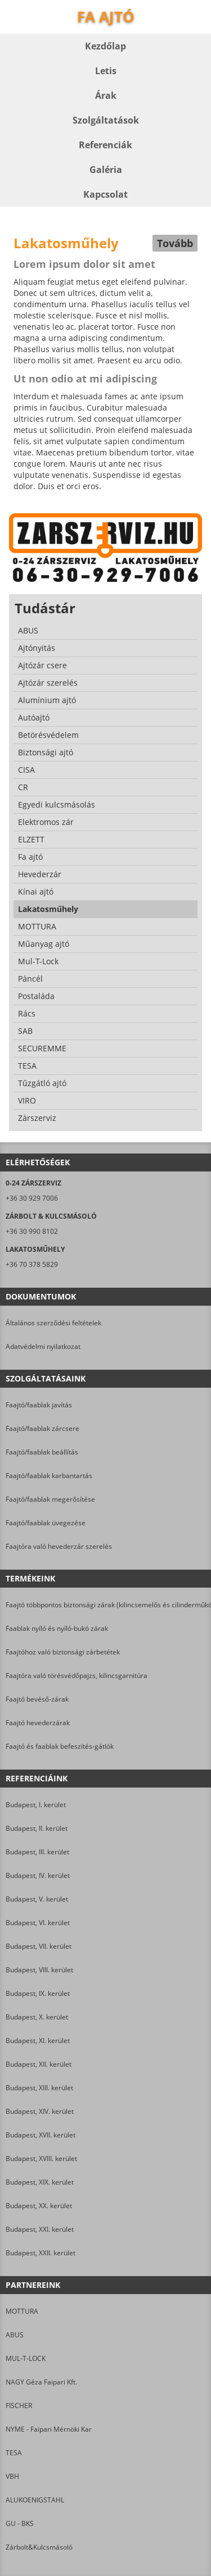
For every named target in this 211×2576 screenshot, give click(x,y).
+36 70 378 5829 (32, 1264)
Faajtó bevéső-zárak (37, 1699)
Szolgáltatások (106, 120)
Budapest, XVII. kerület (40, 2135)
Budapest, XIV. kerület (40, 2111)
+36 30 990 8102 (32, 1231)
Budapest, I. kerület (36, 1804)
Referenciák (105, 145)
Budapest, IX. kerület (38, 1993)
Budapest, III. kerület (37, 1852)
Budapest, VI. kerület (38, 1922)
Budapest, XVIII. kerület (41, 2158)
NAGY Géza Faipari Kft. (41, 2382)
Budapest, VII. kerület (38, 1946)
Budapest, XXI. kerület (40, 2229)
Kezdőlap (105, 46)
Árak (105, 95)
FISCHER (19, 2405)
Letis (105, 71)
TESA (14, 2453)
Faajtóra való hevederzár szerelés (59, 1546)
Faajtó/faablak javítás (39, 1405)
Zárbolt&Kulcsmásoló (39, 2547)
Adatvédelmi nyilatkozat (43, 1346)
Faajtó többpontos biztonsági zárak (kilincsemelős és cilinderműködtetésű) (105, 1605)
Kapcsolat (105, 194)
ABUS (15, 2335)
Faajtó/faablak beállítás (42, 1452)
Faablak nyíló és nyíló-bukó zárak (57, 1628)
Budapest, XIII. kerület (39, 2087)
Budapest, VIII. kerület (39, 1970)
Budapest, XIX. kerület (40, 2182)
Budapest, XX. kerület (39, 2205)
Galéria (105, 169)
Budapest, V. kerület (37, 1899)
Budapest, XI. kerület (38, 2040)
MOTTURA (22, 2311)
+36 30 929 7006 (32, 1198)
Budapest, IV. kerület (38, 1875)
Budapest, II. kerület (37, 1828)
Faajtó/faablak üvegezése (46, 1523)
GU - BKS (20, 2523)
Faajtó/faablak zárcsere (42, 1428)
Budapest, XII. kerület (38, 2064)
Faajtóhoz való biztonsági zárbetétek (63, 1652)
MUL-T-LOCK (26, 2358)
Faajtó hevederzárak (38, 1722)
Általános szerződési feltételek (53, 1323)
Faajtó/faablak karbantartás (49, 1475)
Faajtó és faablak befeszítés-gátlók (60, 1746)
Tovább (175, 243)
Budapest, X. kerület (37, 2017)
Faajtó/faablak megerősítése (50, 1499)
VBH (12, 2476)
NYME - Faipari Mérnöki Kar (49, 2429)
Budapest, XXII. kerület (40, 2253)
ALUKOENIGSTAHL (35, 2500)
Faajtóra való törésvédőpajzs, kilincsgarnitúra (76, 1675)
